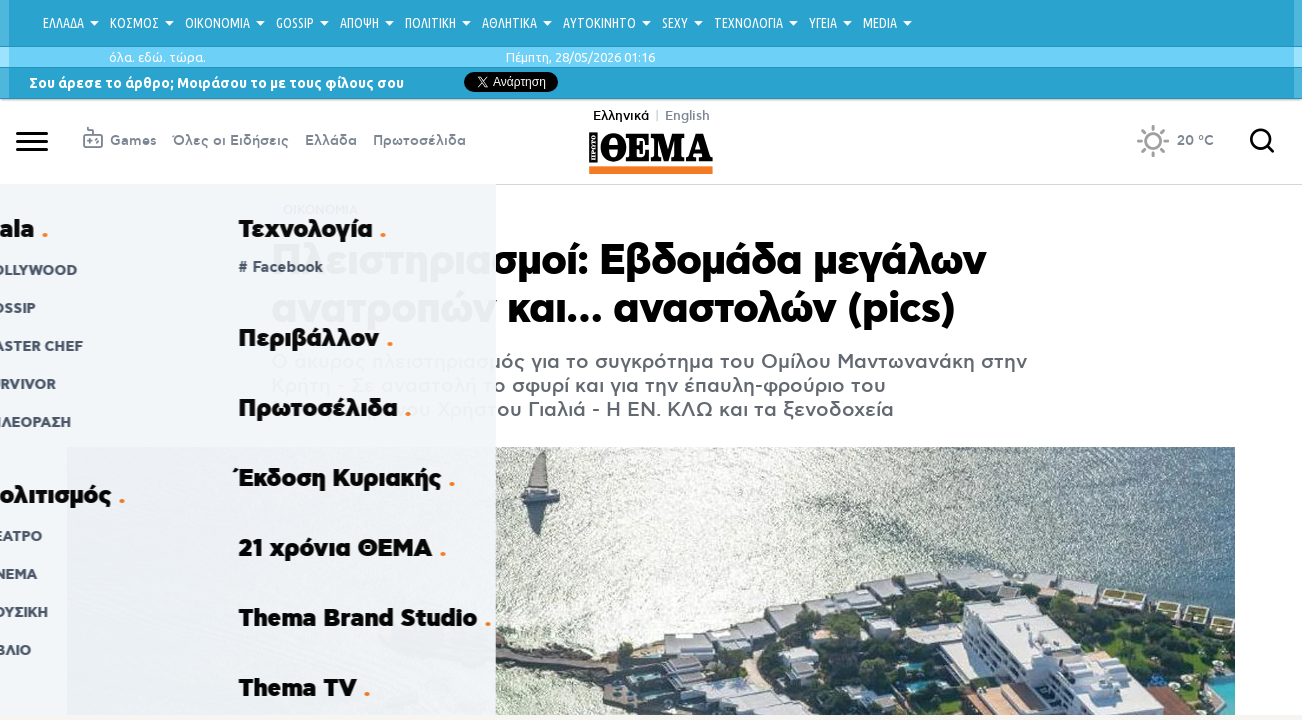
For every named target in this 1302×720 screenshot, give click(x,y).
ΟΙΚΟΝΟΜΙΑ (217, 23)
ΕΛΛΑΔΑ (63, 23)
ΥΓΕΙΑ (823, 23)
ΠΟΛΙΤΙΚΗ (430, 23)
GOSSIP (295, 23)
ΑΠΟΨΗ (359, 23)
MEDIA (880, 23)
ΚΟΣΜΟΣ (134, 23)
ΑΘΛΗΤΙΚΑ (509, 23)
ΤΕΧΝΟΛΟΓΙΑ (748, 23)
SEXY (675, 23)
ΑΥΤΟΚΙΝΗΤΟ (599, 23)
